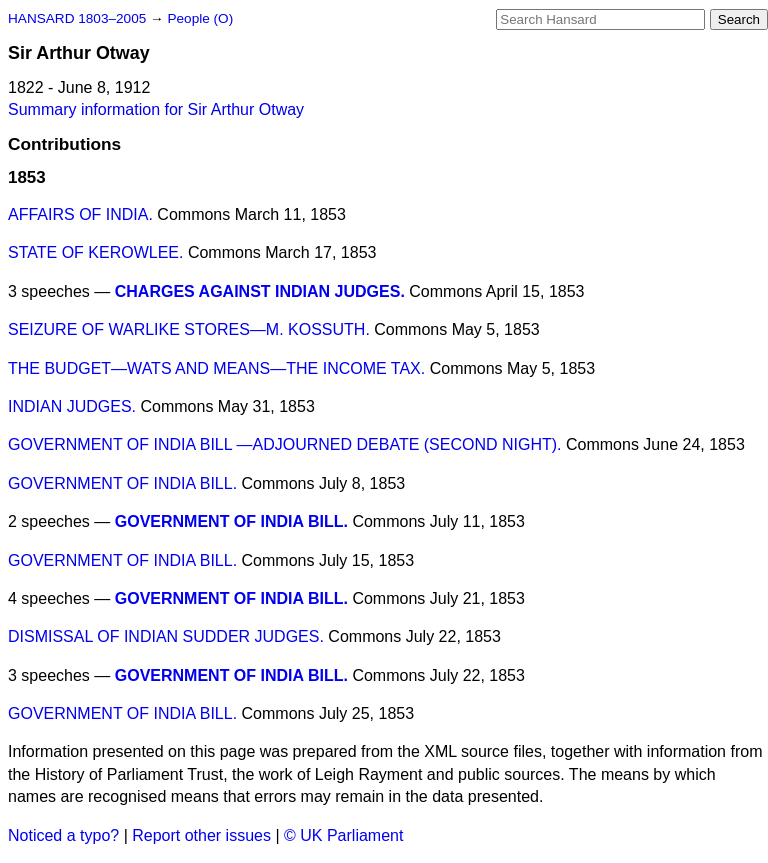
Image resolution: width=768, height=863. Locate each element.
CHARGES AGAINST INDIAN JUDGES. (260, 291)
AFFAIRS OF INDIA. (80, 214)
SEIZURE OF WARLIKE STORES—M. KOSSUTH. (189, 329)
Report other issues (201, 835)
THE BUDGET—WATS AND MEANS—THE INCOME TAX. (216, 368)
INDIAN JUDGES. (72, 406)
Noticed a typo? (63, 835)
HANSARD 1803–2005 (77, 18)
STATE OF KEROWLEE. (95, 252)
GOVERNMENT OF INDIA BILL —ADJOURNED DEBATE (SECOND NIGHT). (285, 444)
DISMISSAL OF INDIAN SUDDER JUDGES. (166, 636)
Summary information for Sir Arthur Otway (156, 109)
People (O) (200, 18)
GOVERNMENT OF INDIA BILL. (122, 483)
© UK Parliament (343, 835)
